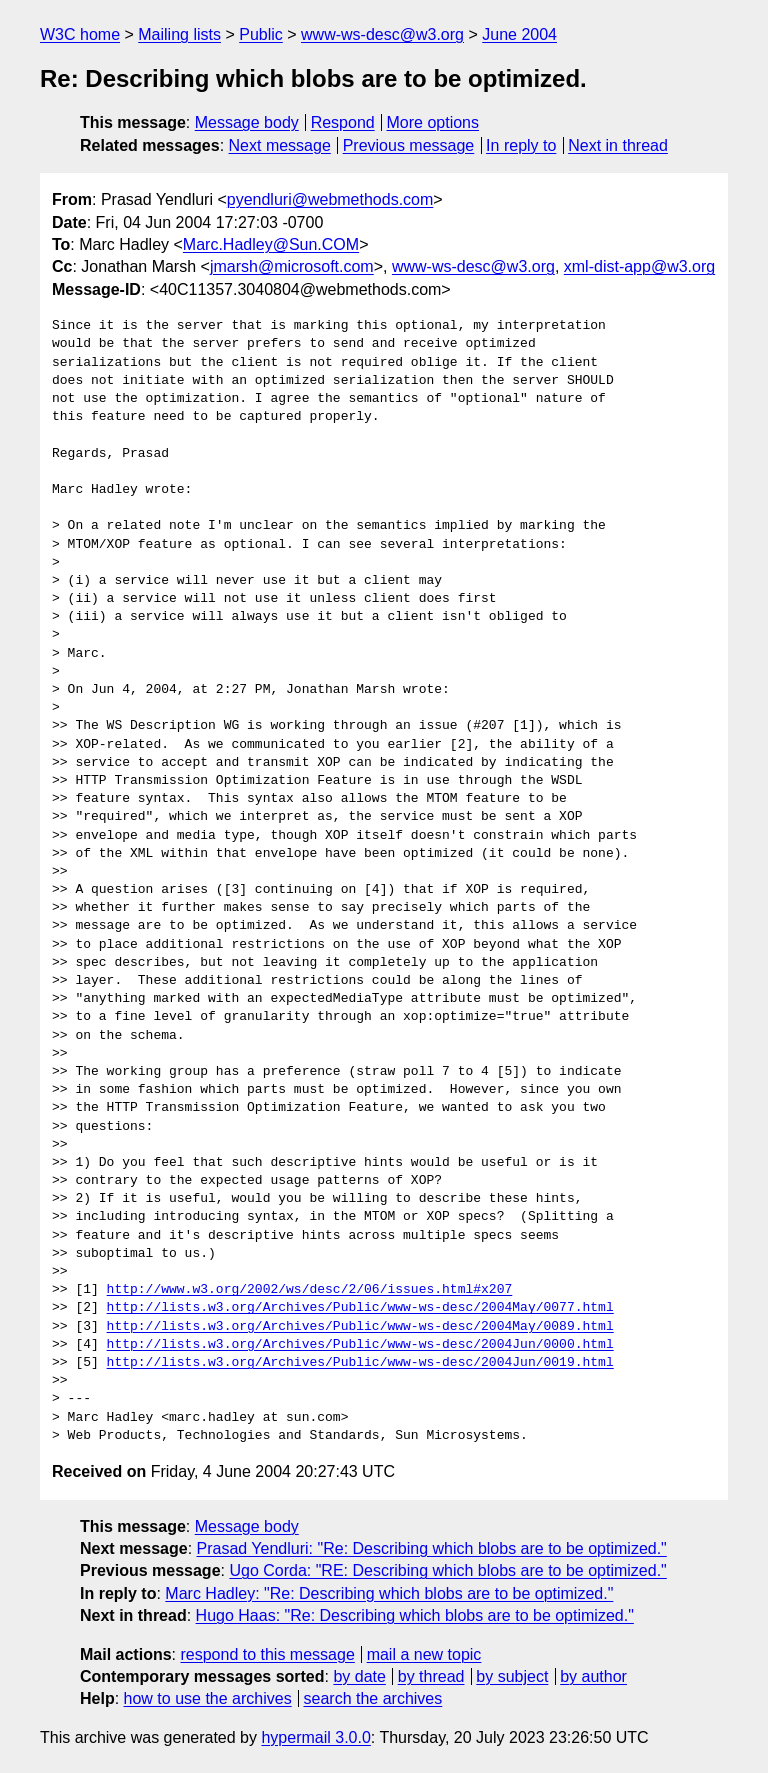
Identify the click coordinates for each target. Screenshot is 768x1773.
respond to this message (267, 1654)
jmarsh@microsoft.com (292, 266)
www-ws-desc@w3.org (382, 34)
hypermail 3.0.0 (315, 1737)
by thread (431, 1676)
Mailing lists (179, 34)
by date (359, 1676)
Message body (247, 122)
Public (261, 34)
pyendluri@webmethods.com (330, 199)
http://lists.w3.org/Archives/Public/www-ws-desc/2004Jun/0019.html (360, 1363)
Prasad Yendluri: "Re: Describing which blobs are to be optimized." (432, 1548)
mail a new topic (424, 1654)
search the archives (373, 1698)
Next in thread (618, 145)
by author (593, 1676)
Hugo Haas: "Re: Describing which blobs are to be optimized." (415, 1615)
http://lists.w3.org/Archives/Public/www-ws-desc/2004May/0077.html (360, 1308)
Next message (280, 145)
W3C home (80, 34)
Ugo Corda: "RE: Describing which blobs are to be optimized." (447, 1570)
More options (433, 122)
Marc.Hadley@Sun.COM (271, 244)
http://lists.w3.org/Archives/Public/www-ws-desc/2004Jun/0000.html (360, 1345)
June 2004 (519, 34)
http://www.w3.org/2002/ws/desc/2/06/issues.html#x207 (310, 1290)
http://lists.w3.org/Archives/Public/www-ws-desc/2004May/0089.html (360, 1327)
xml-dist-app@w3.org (639, 266)
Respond (343, 122)
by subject (512, 1676)
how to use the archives (208, 1698)
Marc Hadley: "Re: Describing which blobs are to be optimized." (389, 1593)
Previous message (409, 145)
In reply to (521, 145)
